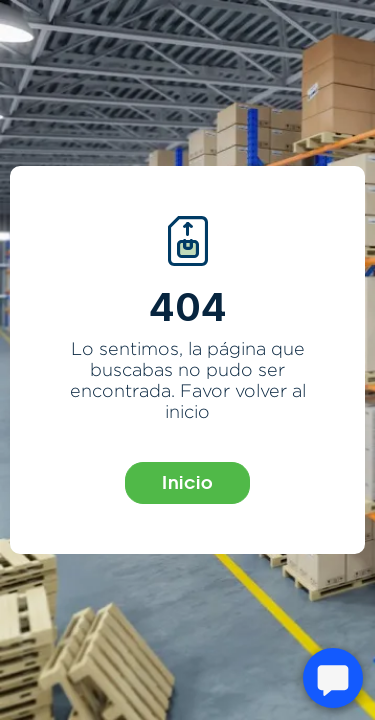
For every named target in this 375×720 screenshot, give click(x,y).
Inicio (187, 482)
